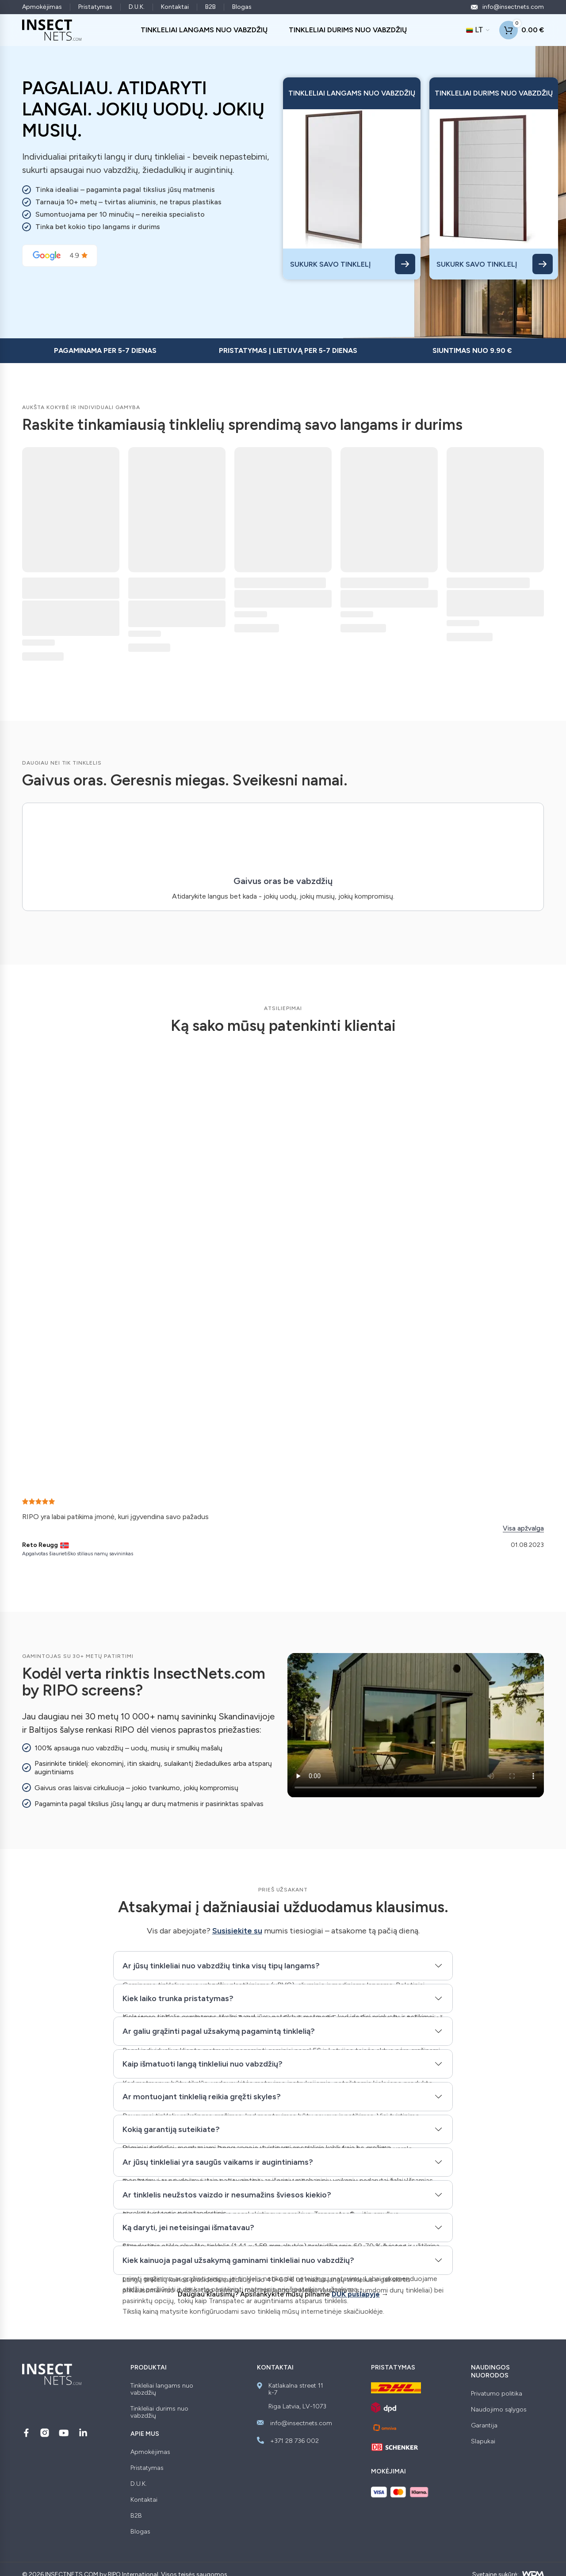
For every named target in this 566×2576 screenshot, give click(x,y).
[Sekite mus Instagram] (44, 2432)
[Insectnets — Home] (51, 30)
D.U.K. (137, 7)
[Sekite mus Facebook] (26, 2432)
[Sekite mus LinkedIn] (83, 2432)
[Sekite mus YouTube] (64, 2432)
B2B (210, 7)
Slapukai (483, 2441)
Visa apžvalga (523, 1528)
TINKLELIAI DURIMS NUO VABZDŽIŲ (348, 30)
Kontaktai (175, 7)
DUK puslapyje (356, 2294)
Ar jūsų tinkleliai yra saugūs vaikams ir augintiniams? (217, 2162)
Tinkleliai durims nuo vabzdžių (159, 2412)
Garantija (484, 2425)
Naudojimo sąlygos (499, 2409)
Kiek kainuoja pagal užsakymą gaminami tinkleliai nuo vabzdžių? (238, 2260)
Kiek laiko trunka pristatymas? (177, 1998)
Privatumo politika (496, 2393)
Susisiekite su (237, 1931)
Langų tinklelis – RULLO (280, 582)
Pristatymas (95, 7)
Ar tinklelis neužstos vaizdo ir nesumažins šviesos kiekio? (226, 2195)
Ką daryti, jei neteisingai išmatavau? (188, 2227)
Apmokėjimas (42, 7)
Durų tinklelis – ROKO (488, 582)
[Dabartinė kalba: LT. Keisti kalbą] (478, 30)
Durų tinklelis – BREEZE (384, 582)
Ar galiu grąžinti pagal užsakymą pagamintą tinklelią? (218, 2031)
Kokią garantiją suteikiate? (171, 2129)
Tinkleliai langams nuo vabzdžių (161, 2389)
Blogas (242, 7)
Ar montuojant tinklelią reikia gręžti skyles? (201, 2096)
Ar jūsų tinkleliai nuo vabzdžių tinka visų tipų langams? (221, 1966)
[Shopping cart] (521, 30)
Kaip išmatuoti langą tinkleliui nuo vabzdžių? (202, 2064)
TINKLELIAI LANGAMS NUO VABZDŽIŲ (204, 30)
